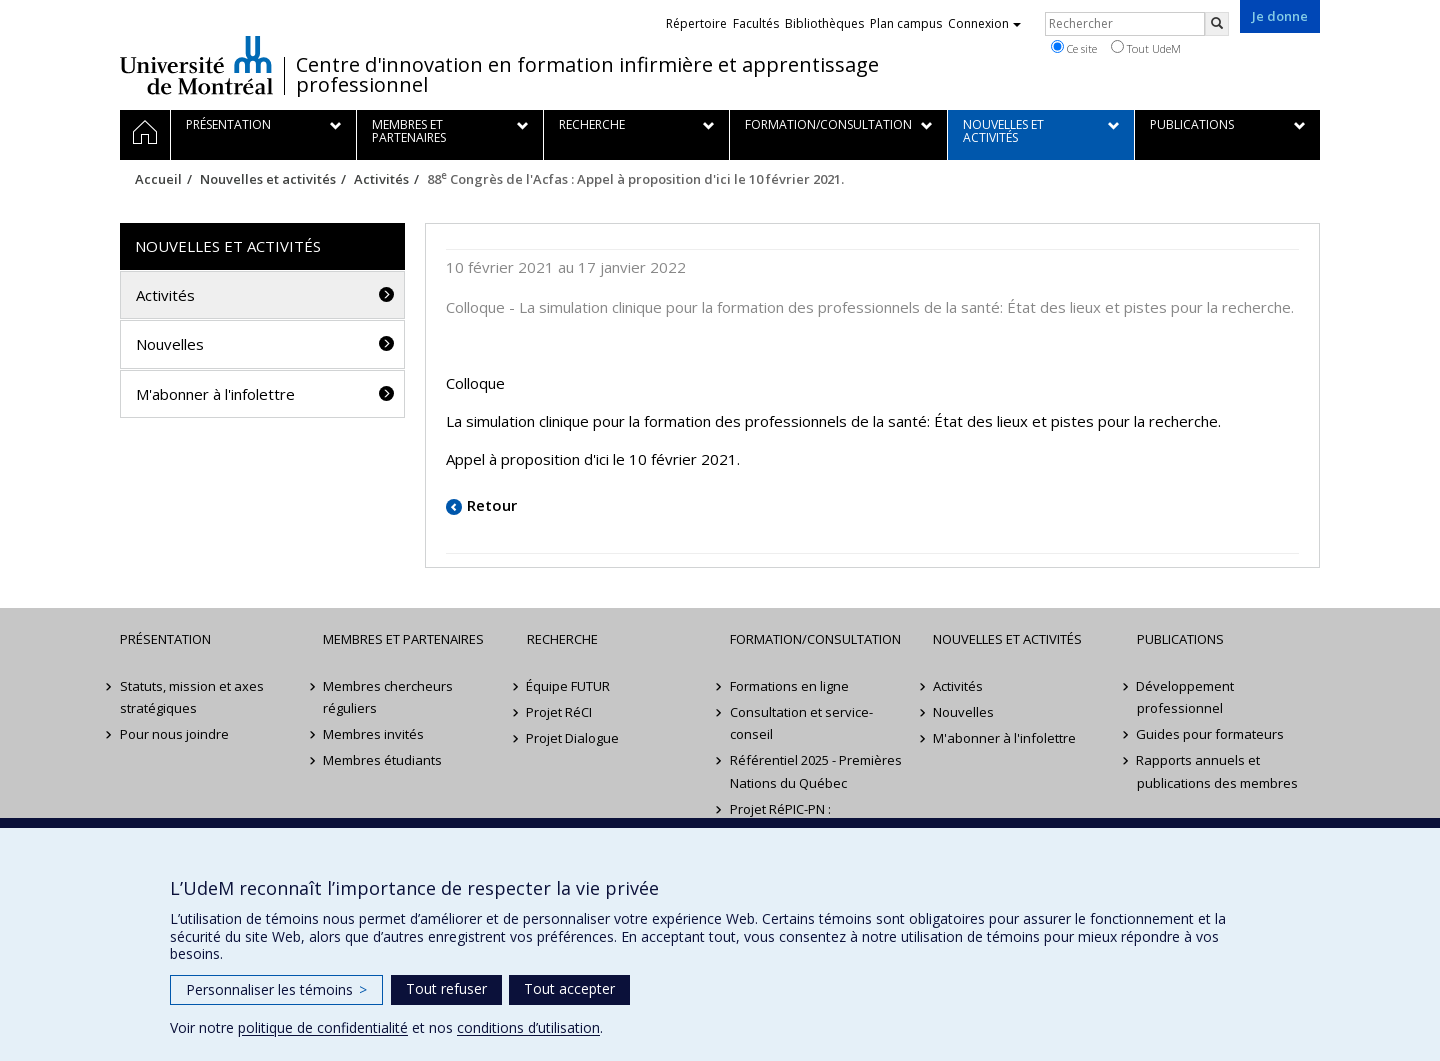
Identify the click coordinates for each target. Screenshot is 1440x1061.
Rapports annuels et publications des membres (1217, 771)
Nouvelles (170, 344)
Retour (492, 505)
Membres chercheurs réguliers (388, 697)
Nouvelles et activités (268, 179)
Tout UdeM (1146, 48)
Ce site (1074, 48)
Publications (1180, 639)
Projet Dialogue (573, 738)
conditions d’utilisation (528, 1027)
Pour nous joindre (174, 734)
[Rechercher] (1217, 24)
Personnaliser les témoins (276, 989)
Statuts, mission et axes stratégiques (192, 697)
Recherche (562, 639)
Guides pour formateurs (1211, 734)
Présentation (165, 639)
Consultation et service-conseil (801, 723)
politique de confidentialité (323, 1027)
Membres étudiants (382, 760)
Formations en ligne (789, 686)
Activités (381, 179)
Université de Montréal (196, 65)
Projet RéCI (560, 712)
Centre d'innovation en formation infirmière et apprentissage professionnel (587, 75)
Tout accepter (569, 988)
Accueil (158, 179)
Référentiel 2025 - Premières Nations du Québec (816, 771)
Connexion (984, 23)
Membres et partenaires (403, 639)
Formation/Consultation (815, 639)
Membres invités (373, 734)
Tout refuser (446, 988)
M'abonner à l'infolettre (215, 394)
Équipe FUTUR (569, 686)
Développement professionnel (1186, 697)
